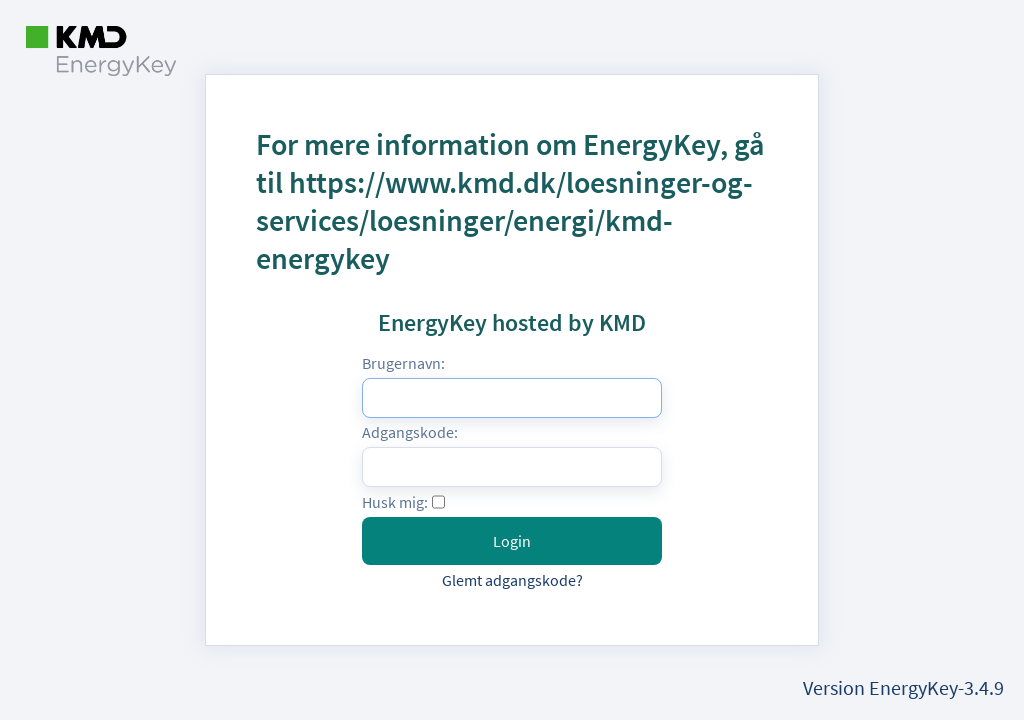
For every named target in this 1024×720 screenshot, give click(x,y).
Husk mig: (395, 502)
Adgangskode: (410, 432)
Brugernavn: (403, 363)
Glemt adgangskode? (512, 580)
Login (512, 541)
